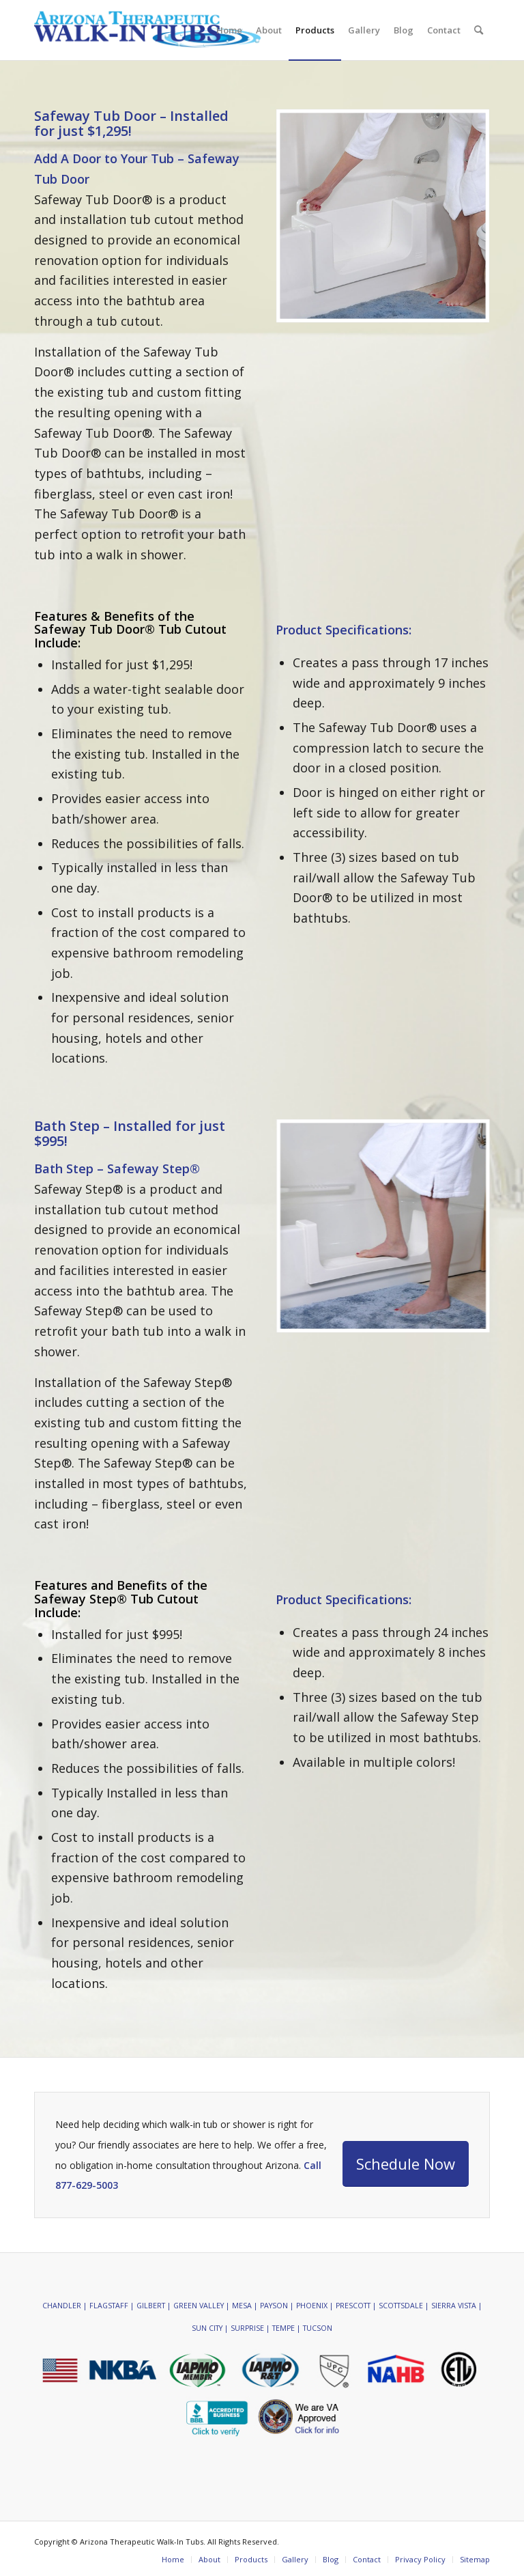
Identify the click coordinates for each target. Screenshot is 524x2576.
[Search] (478, 30)
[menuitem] (229, 30)
